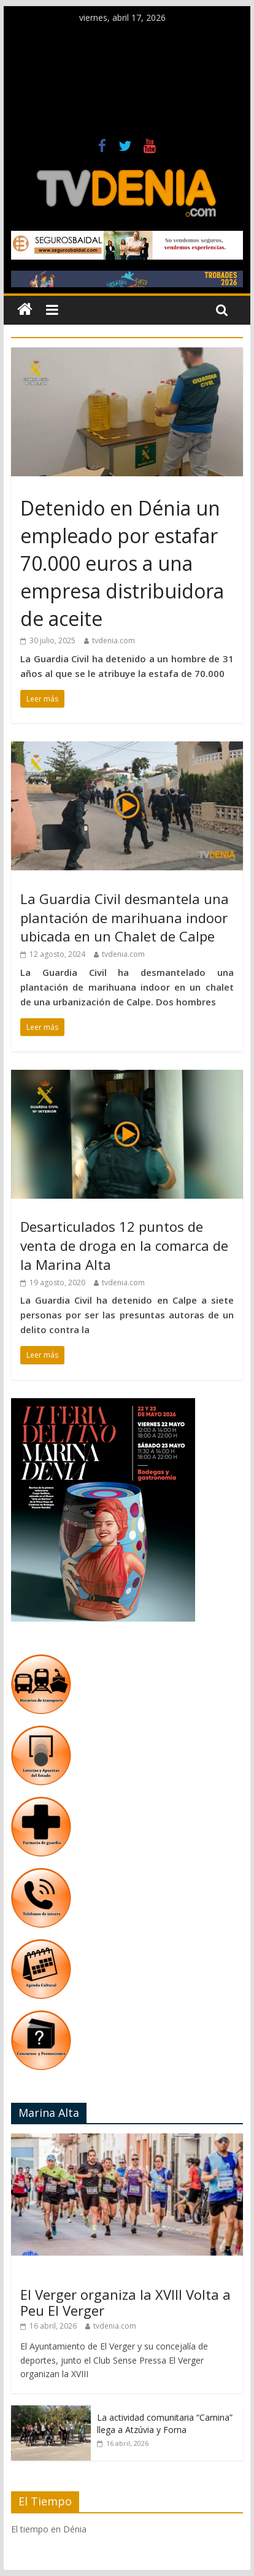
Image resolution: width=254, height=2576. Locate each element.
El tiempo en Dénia (49, 2529)
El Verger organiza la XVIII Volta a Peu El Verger (125, 2302)
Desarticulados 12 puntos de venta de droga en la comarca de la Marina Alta (124, 1245)
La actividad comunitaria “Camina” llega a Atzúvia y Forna (165, 2423)
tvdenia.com (113, 640)
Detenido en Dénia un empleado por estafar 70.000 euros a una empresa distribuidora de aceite (122, 563)
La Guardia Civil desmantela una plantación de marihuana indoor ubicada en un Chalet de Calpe (124, 917)
